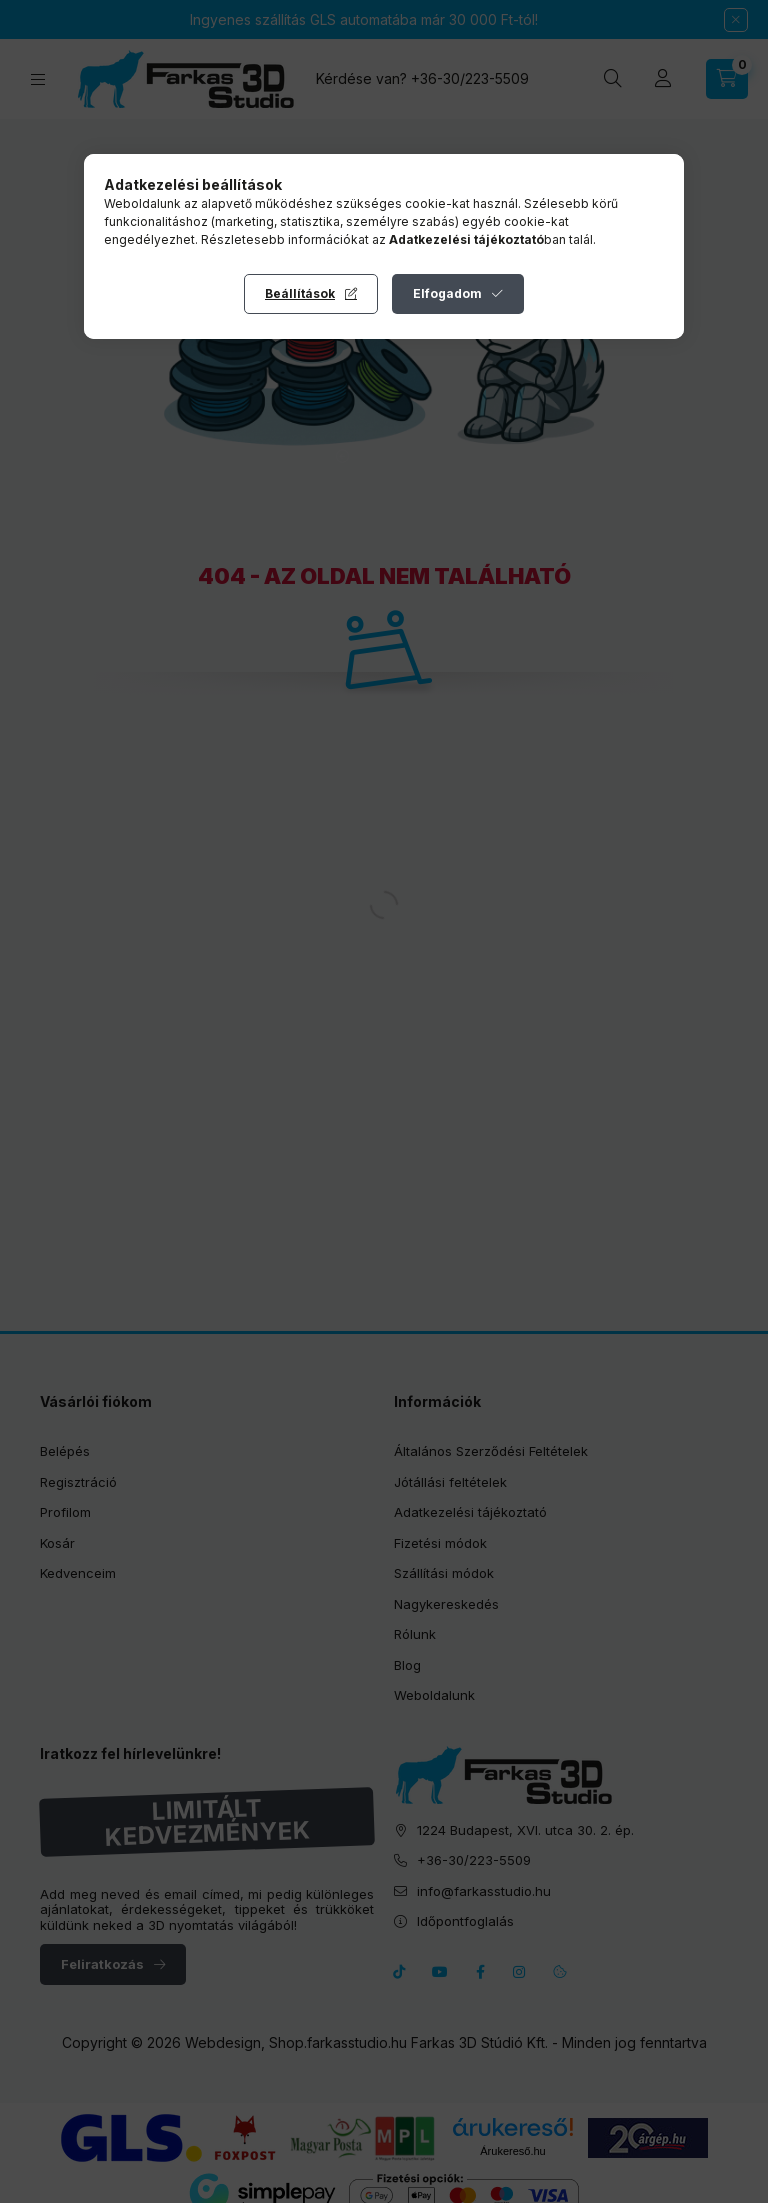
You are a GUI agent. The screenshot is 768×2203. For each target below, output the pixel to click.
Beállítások (300, 293)
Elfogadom (447, 293)
